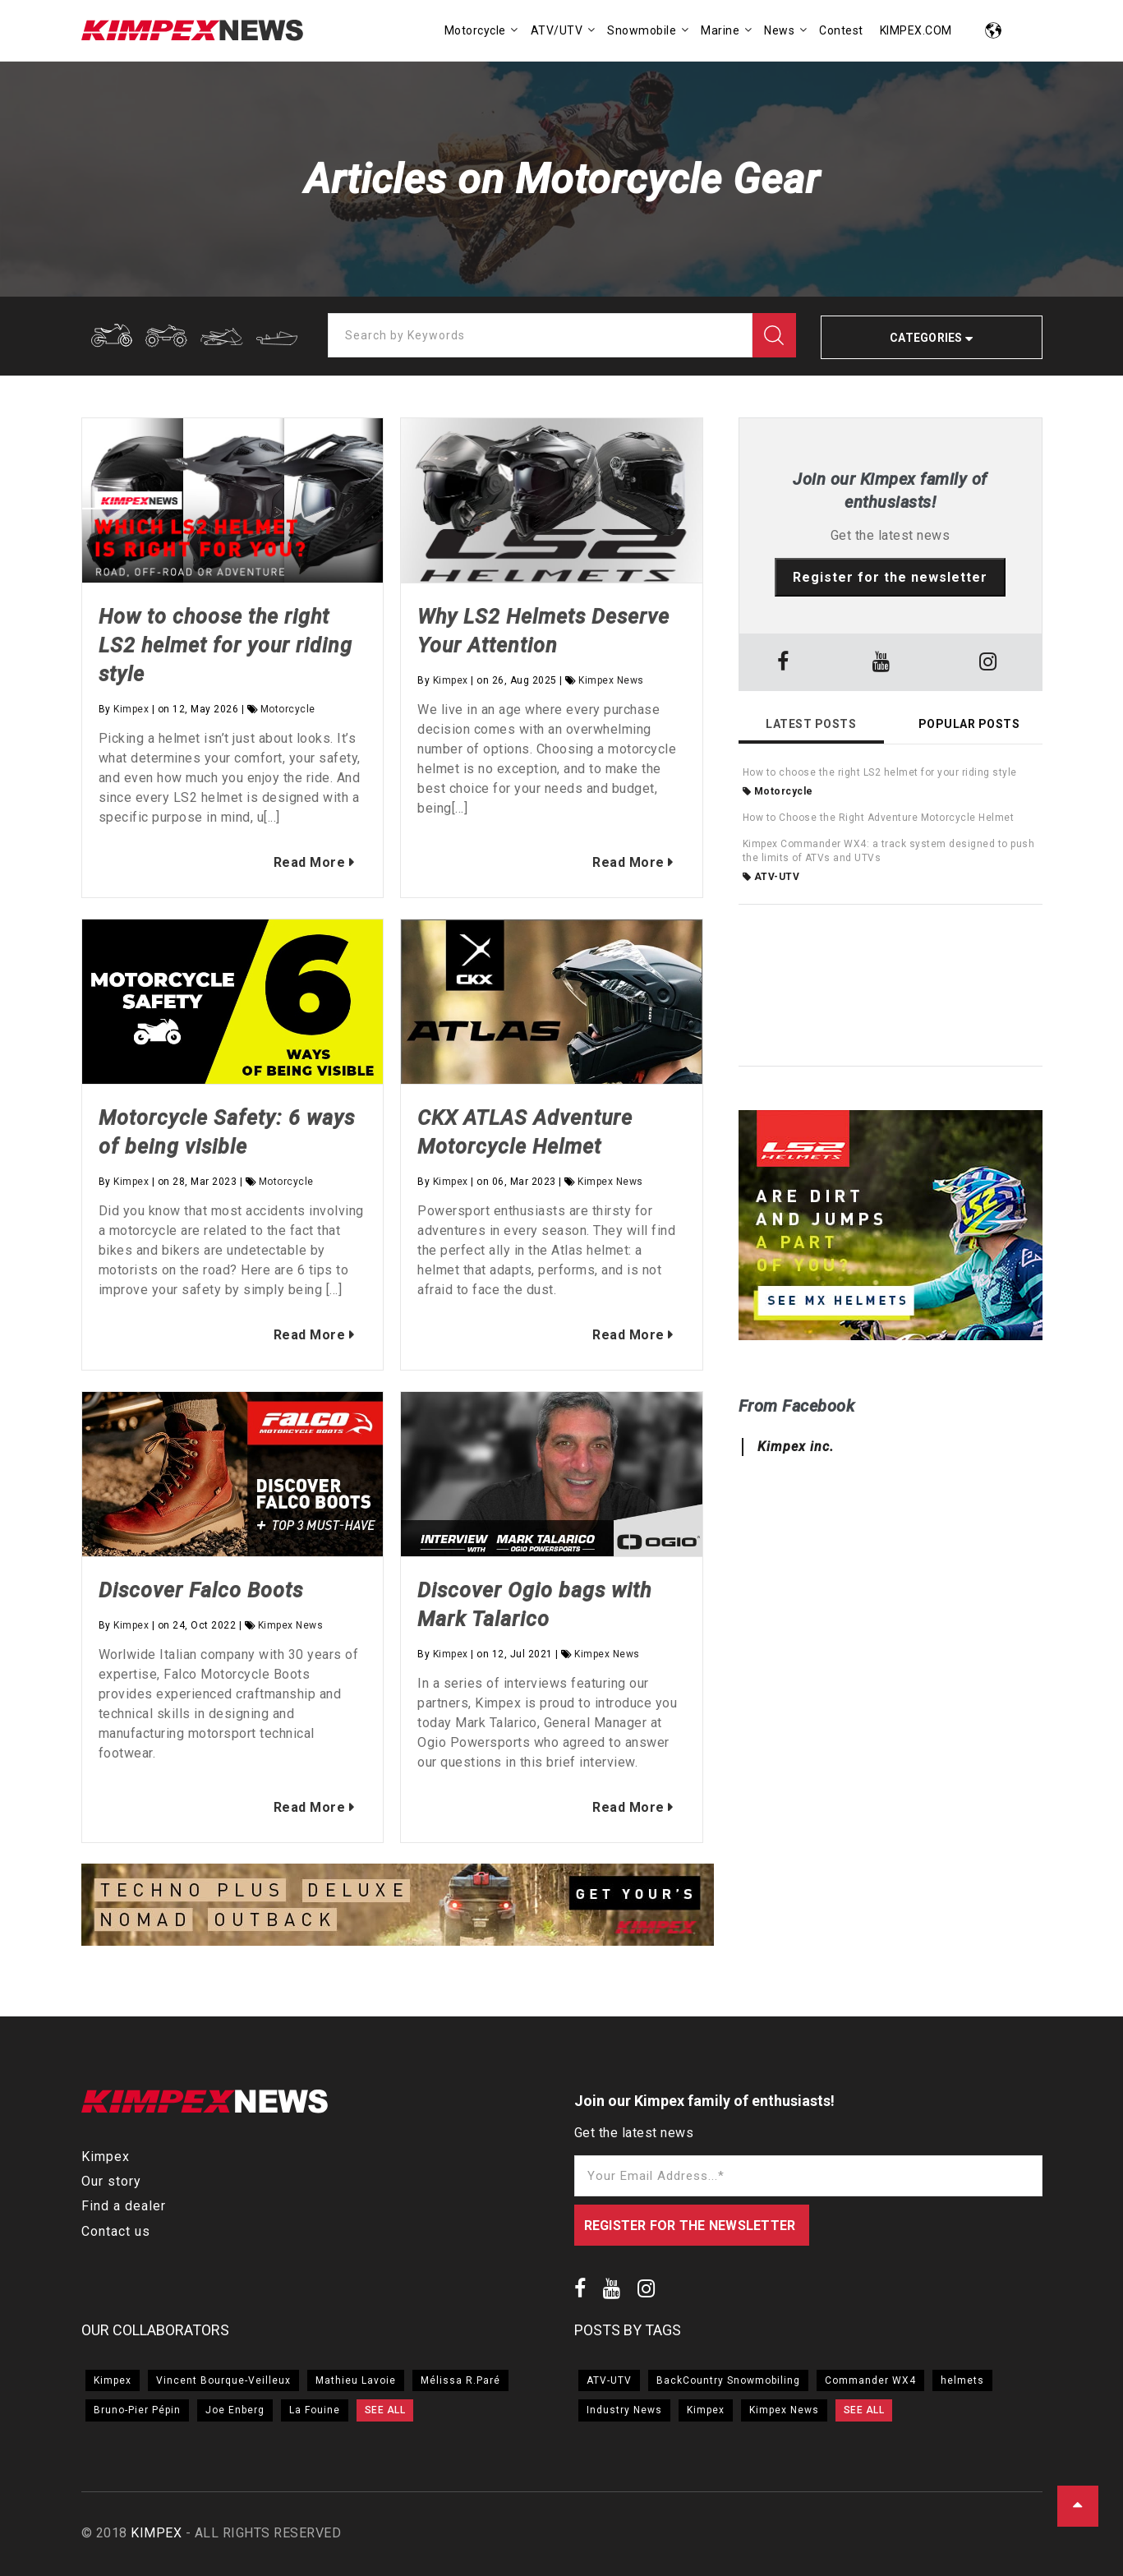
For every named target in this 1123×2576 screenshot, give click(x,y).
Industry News (624, 2410)
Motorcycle (287, 709)
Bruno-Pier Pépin (137, 2410)
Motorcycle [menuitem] (475, 30)
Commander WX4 (870, 2380)
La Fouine (314, 2410)
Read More (307, 862)
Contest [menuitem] (841, 30)
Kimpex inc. (795, 1446)
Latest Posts (811, 723)
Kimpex (131, 709)
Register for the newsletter (890, 577)
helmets (962, 2380)
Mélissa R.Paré (460, 2380)
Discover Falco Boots (201, 1590)
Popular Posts (969, 723)
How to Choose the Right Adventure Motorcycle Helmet (879, 817)
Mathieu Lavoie (355, 2380)
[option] (397, 1907)
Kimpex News (611, 680)
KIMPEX (156, 2533)
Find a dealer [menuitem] (123, 2206)
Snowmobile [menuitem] (641, 30)
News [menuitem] (779, 30)
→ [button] (705, 1907)
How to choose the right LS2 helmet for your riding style (225, 645)
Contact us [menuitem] (115, 2231)
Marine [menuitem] (720, 30)
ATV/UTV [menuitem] (557, 30)
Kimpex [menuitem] (105, 2156)
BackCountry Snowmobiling (728, 2380)
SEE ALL (385, 2410)
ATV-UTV (771, 876)
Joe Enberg (235, 2410)
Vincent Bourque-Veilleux (223, 2380)
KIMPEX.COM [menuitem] (916, 30)
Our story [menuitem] (111, 2181)
